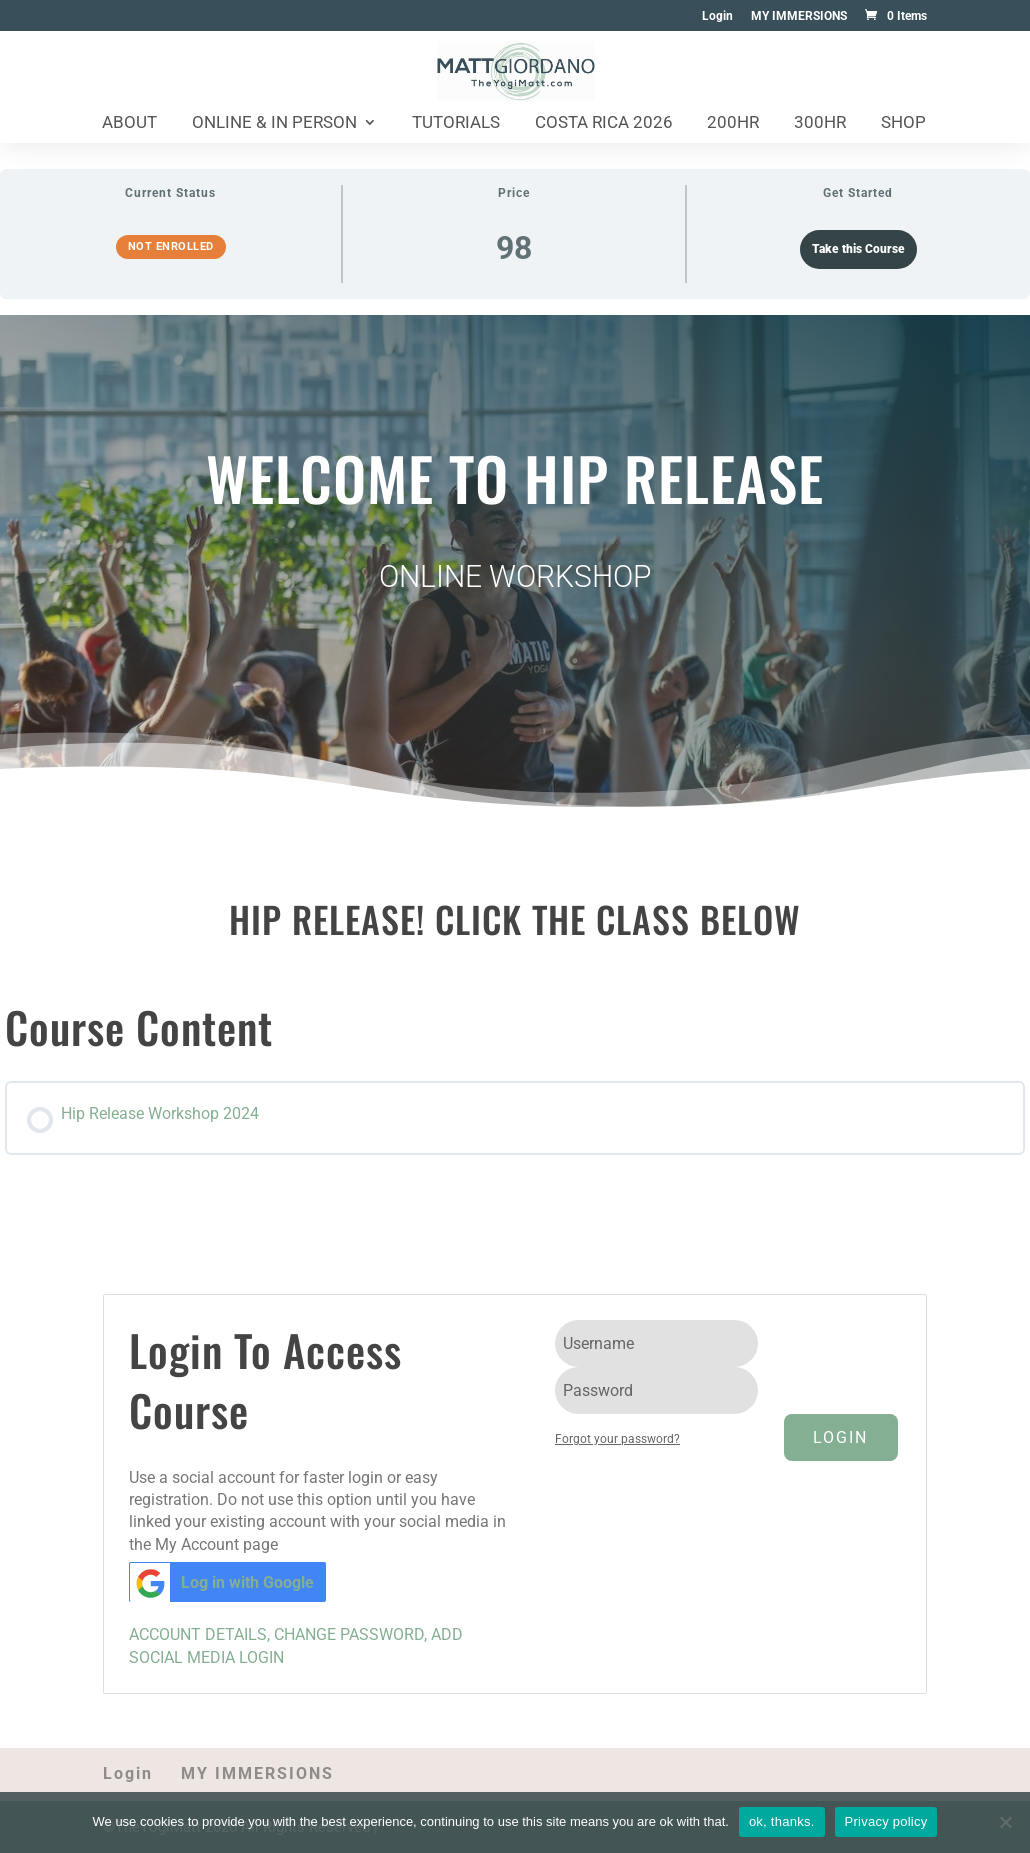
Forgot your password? (617, 1439)
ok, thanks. (782, 1821)
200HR (733, 123)
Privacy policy (886, 1821)
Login (717, 16)
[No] (1005, 1822)
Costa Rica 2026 (604, 123)
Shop (903, 123)
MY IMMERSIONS (799, 16)
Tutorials (456, 123)
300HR (820, 123)
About (129, 123)
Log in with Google (222, 1582)
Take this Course (858, 249)
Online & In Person (274, 123)
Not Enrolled (171, 246)
